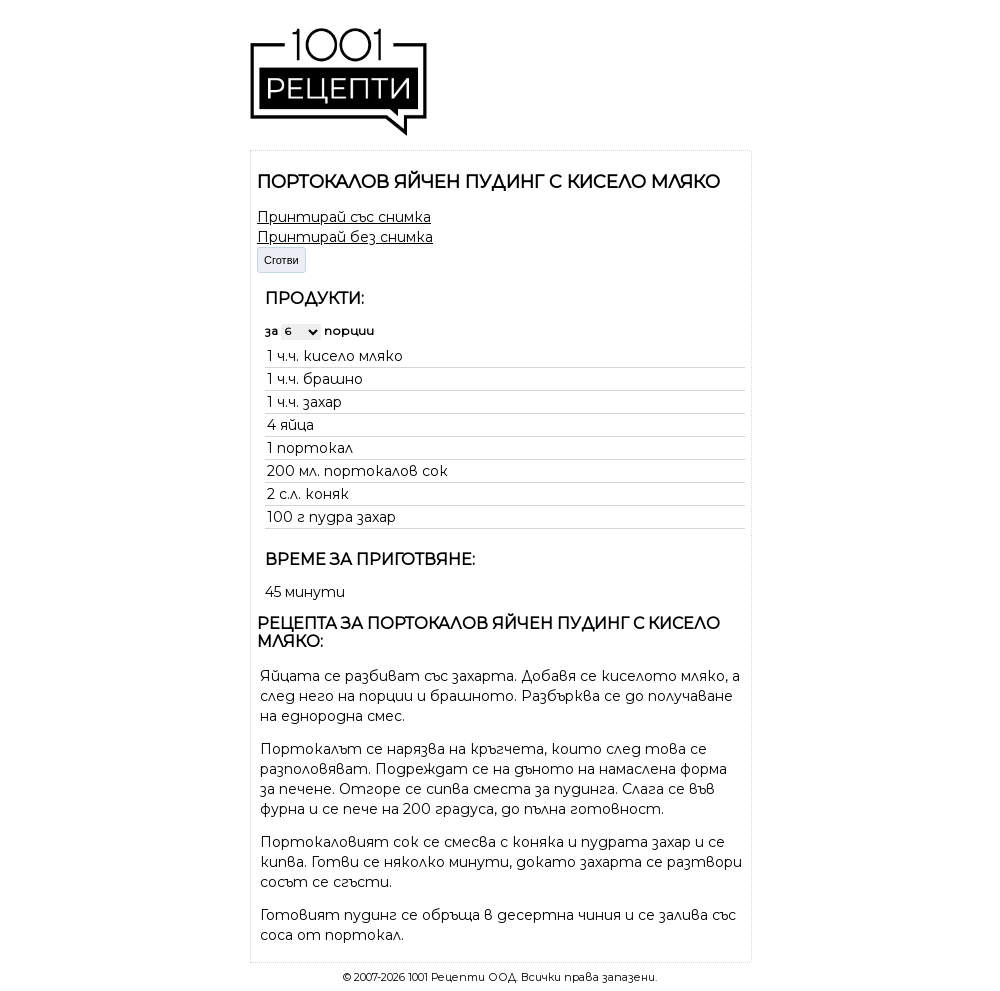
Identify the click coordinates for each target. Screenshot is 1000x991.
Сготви (281, 260)
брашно (333, 379)
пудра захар (352, 517)
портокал (315, 448)
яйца (297, 425)
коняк (327, 494)
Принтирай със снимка (344, 217)
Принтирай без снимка (345, 237)
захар (322, 402)
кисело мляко (353, 356)
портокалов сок (386, 471)
